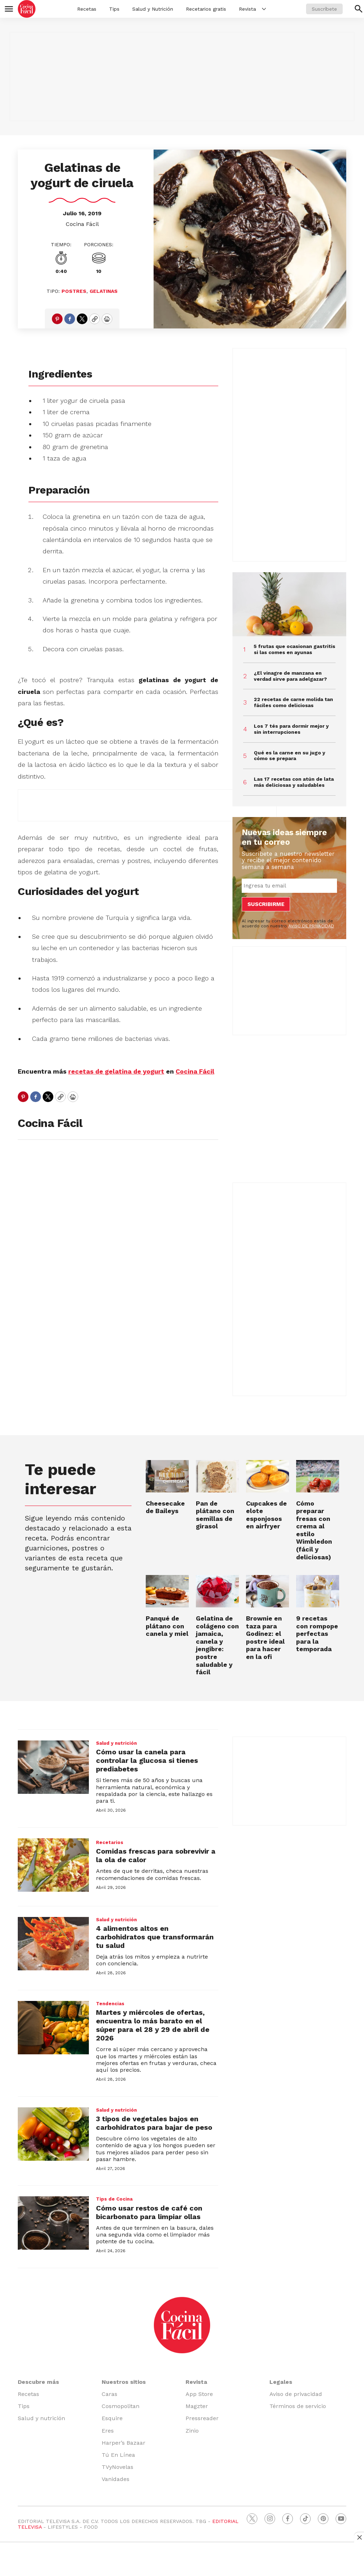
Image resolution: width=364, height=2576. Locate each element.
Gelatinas (104, 291)
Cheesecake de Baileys (165, 1507)
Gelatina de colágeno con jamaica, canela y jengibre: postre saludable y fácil (217, 1645)
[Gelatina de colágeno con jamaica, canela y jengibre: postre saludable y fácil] (217, 1591)
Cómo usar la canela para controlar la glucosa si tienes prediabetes (147, 1760)
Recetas (86, 9)
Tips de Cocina (114, 2199)
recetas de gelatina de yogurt (116, 1071)
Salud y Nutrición (152, 9)
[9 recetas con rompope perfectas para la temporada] (317, 1591)
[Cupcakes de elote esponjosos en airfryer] (267, 1476)
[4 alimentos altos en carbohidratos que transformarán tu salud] (53, 1943)
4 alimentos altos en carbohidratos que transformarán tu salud (155, 1937)
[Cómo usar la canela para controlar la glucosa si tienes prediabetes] (53, 1767)
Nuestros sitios (124, 2382)
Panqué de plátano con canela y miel (167, 1625)
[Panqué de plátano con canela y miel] (167, 1591)
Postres (73, 291)
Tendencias (110, 2003)
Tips (114, 9)
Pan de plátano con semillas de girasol (215, 1515)
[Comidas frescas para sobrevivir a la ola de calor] (53, 1865)
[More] (264, 9)
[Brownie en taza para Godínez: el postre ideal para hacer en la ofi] (267, 1591)
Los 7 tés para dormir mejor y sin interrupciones (291, 729)
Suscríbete (324, 9)
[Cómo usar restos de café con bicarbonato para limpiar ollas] (53, 2223)
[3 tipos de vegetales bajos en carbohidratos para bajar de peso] (53, 2134)
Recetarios (109, 1842)
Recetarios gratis (206, 9)
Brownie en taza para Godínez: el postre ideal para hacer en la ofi (265, 1637)
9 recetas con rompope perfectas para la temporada (317, 1633)
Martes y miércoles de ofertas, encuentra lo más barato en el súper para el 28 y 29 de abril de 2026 (152, 2025)
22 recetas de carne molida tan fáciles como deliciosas (293, 702)
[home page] (27, 9)
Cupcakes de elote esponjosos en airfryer (266, 1515)
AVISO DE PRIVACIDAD (311, 925)
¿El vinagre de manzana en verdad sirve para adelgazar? (290, 676)
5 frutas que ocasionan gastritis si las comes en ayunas (294, 649)
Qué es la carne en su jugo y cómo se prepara (289, 756)
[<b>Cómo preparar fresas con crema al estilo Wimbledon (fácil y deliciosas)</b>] (317, 1476)
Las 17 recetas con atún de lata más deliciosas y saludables (294, 782)
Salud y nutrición (116, 1743)
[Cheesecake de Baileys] (167, 1476)
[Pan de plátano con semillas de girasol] (217, 1476)
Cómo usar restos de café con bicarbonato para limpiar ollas (149, 2212)
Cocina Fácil (82, 224)
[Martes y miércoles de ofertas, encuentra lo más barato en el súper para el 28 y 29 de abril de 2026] (53, 2027)
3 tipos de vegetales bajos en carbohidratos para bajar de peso (154, 2123)
